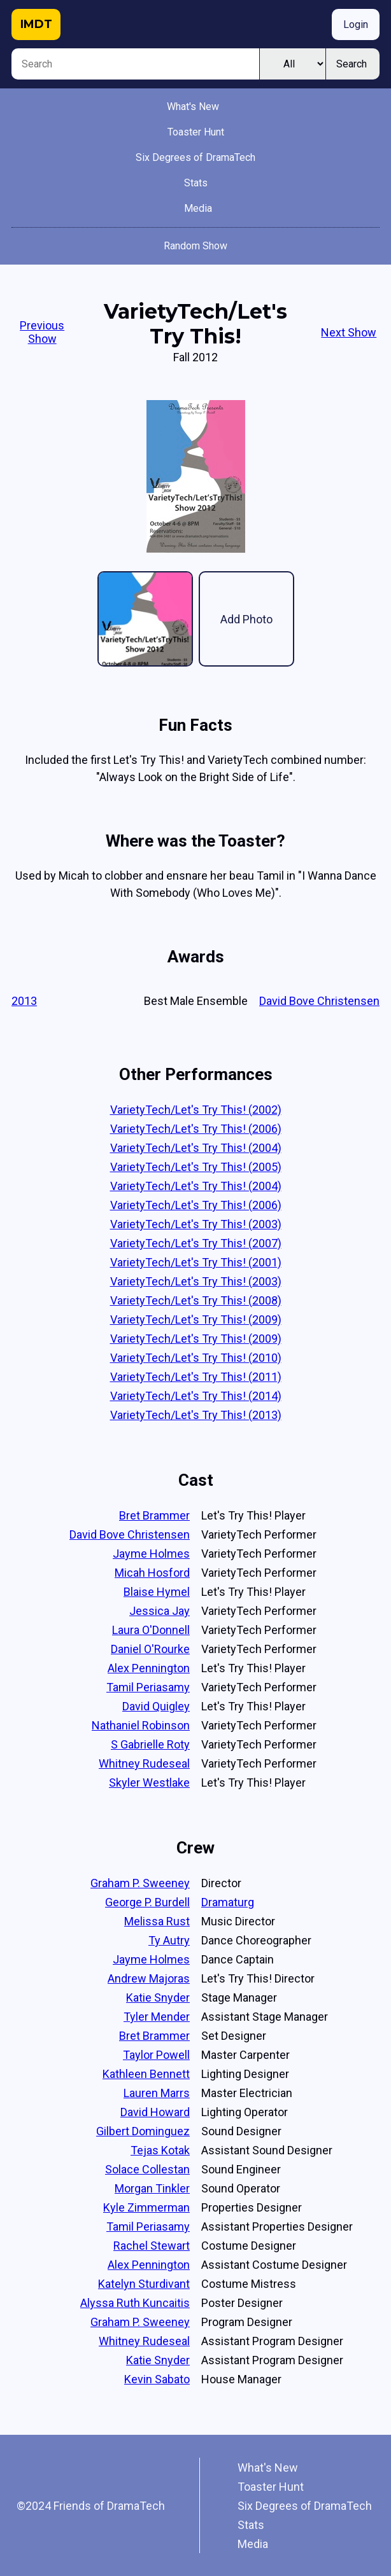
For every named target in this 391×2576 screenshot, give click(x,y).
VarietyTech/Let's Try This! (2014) (195, 1395)
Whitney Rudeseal (144, 1763)
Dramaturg (227, 1902)
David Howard (155, 2112)
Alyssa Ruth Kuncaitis (135, 2302)
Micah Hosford (152, 1572)
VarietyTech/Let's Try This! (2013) (195, 1415)
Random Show (195, 246)
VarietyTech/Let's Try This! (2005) (195, 1167)
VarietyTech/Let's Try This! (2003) (195, 1224)
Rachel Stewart (151, 2245)
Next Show (348, 332)
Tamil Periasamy (148, 1687)
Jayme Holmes (151, 1553)
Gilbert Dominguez (143, 2131)
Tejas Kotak (160, 2150)
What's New (193, 106)
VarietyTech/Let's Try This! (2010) (195, 1357)
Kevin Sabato (157, 2379)
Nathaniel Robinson (141, 1725)
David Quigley (156, 1706)
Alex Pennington (149, 1668)
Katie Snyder (158, 1997)
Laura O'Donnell (151, 1630)
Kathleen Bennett (146, 2074)
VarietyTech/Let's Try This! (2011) (195, 1376)
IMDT (36, 24)
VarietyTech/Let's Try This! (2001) (195, 1262)
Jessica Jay (159, 1610)
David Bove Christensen (319, 1001)
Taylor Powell (156, 2054)
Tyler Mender (157, 2016)
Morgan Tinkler (152, 2188)
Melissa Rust (157, 1921)
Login (355, 24)
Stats (196, 183)
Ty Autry (169, 1940)
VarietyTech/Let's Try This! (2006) (195, 1128)
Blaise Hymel (157, 1591)
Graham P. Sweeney (140, 1883)
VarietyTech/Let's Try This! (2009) (195, 1319)
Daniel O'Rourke (150, 1649)
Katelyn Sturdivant (144, 2283)
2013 (24, 1001)
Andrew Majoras (149, 1978)
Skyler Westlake (149, 1782)
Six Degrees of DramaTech (195, 157)
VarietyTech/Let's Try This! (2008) (195, 1300)
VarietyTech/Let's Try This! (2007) (195, 1243)
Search (351, 64)
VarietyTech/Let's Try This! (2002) (195, 1109)
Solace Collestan (147, 2169)
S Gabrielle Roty (150, 1744)
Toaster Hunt (195, 132)
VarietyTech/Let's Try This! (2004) (195, 1147)
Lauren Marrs (157, 2093)
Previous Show (42, 332)
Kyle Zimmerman (146, 2207)
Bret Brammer (154, 1515)
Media (198, 208)
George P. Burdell (147, 1902)
